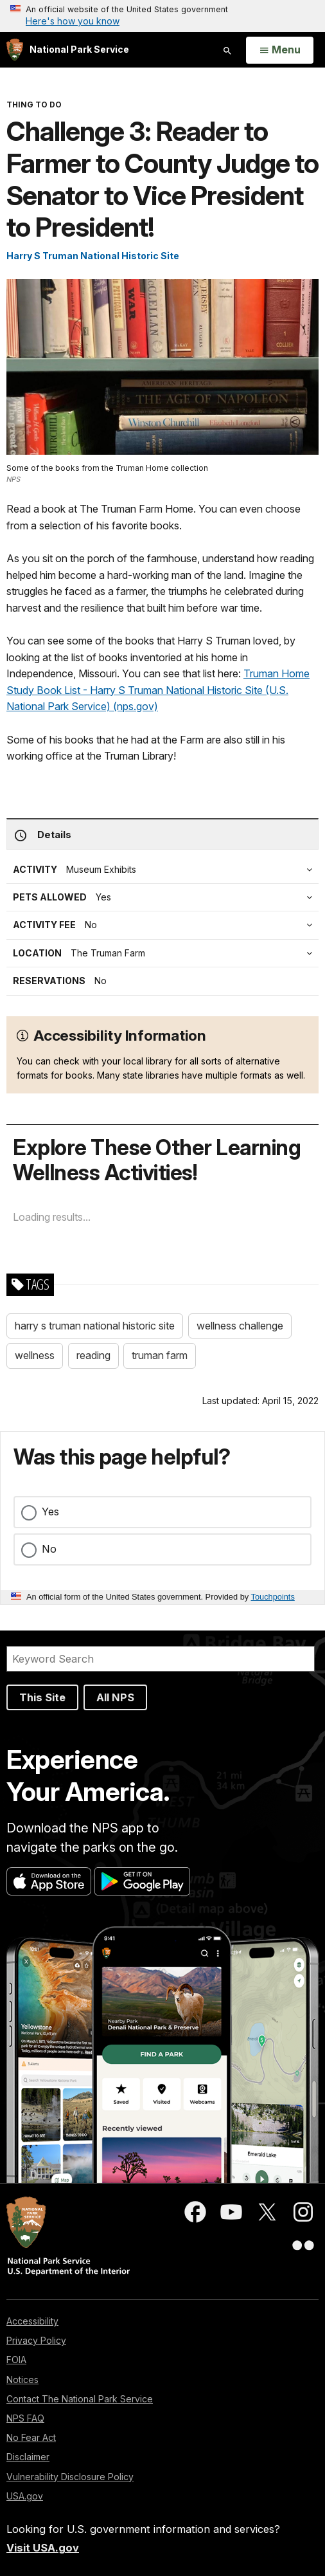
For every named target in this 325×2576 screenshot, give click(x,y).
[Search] (160, 1659)
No (49, 1548)
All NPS (115, 1697)
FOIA (16, 2359)
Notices (22, 2379)
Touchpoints (273, 1597)
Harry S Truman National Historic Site (92, 255)
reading (93, 1355)
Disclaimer (27, 2456)
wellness (35, 1355)
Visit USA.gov (42, 2547)
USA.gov (24, 2495)
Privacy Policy (36, 2340)
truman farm (160, 1355)
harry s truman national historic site (95, 1325)
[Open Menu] (279, 50)
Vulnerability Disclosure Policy (70, 2476)
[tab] (166, 924)
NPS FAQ (25, 2418)
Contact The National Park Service (79, 2398)
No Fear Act (31, 2437)
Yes (50, 1511)
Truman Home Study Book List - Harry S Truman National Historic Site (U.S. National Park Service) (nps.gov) (158, 690)
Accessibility (32, 2321)
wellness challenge (240, 1325)
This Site (42, 1697)
